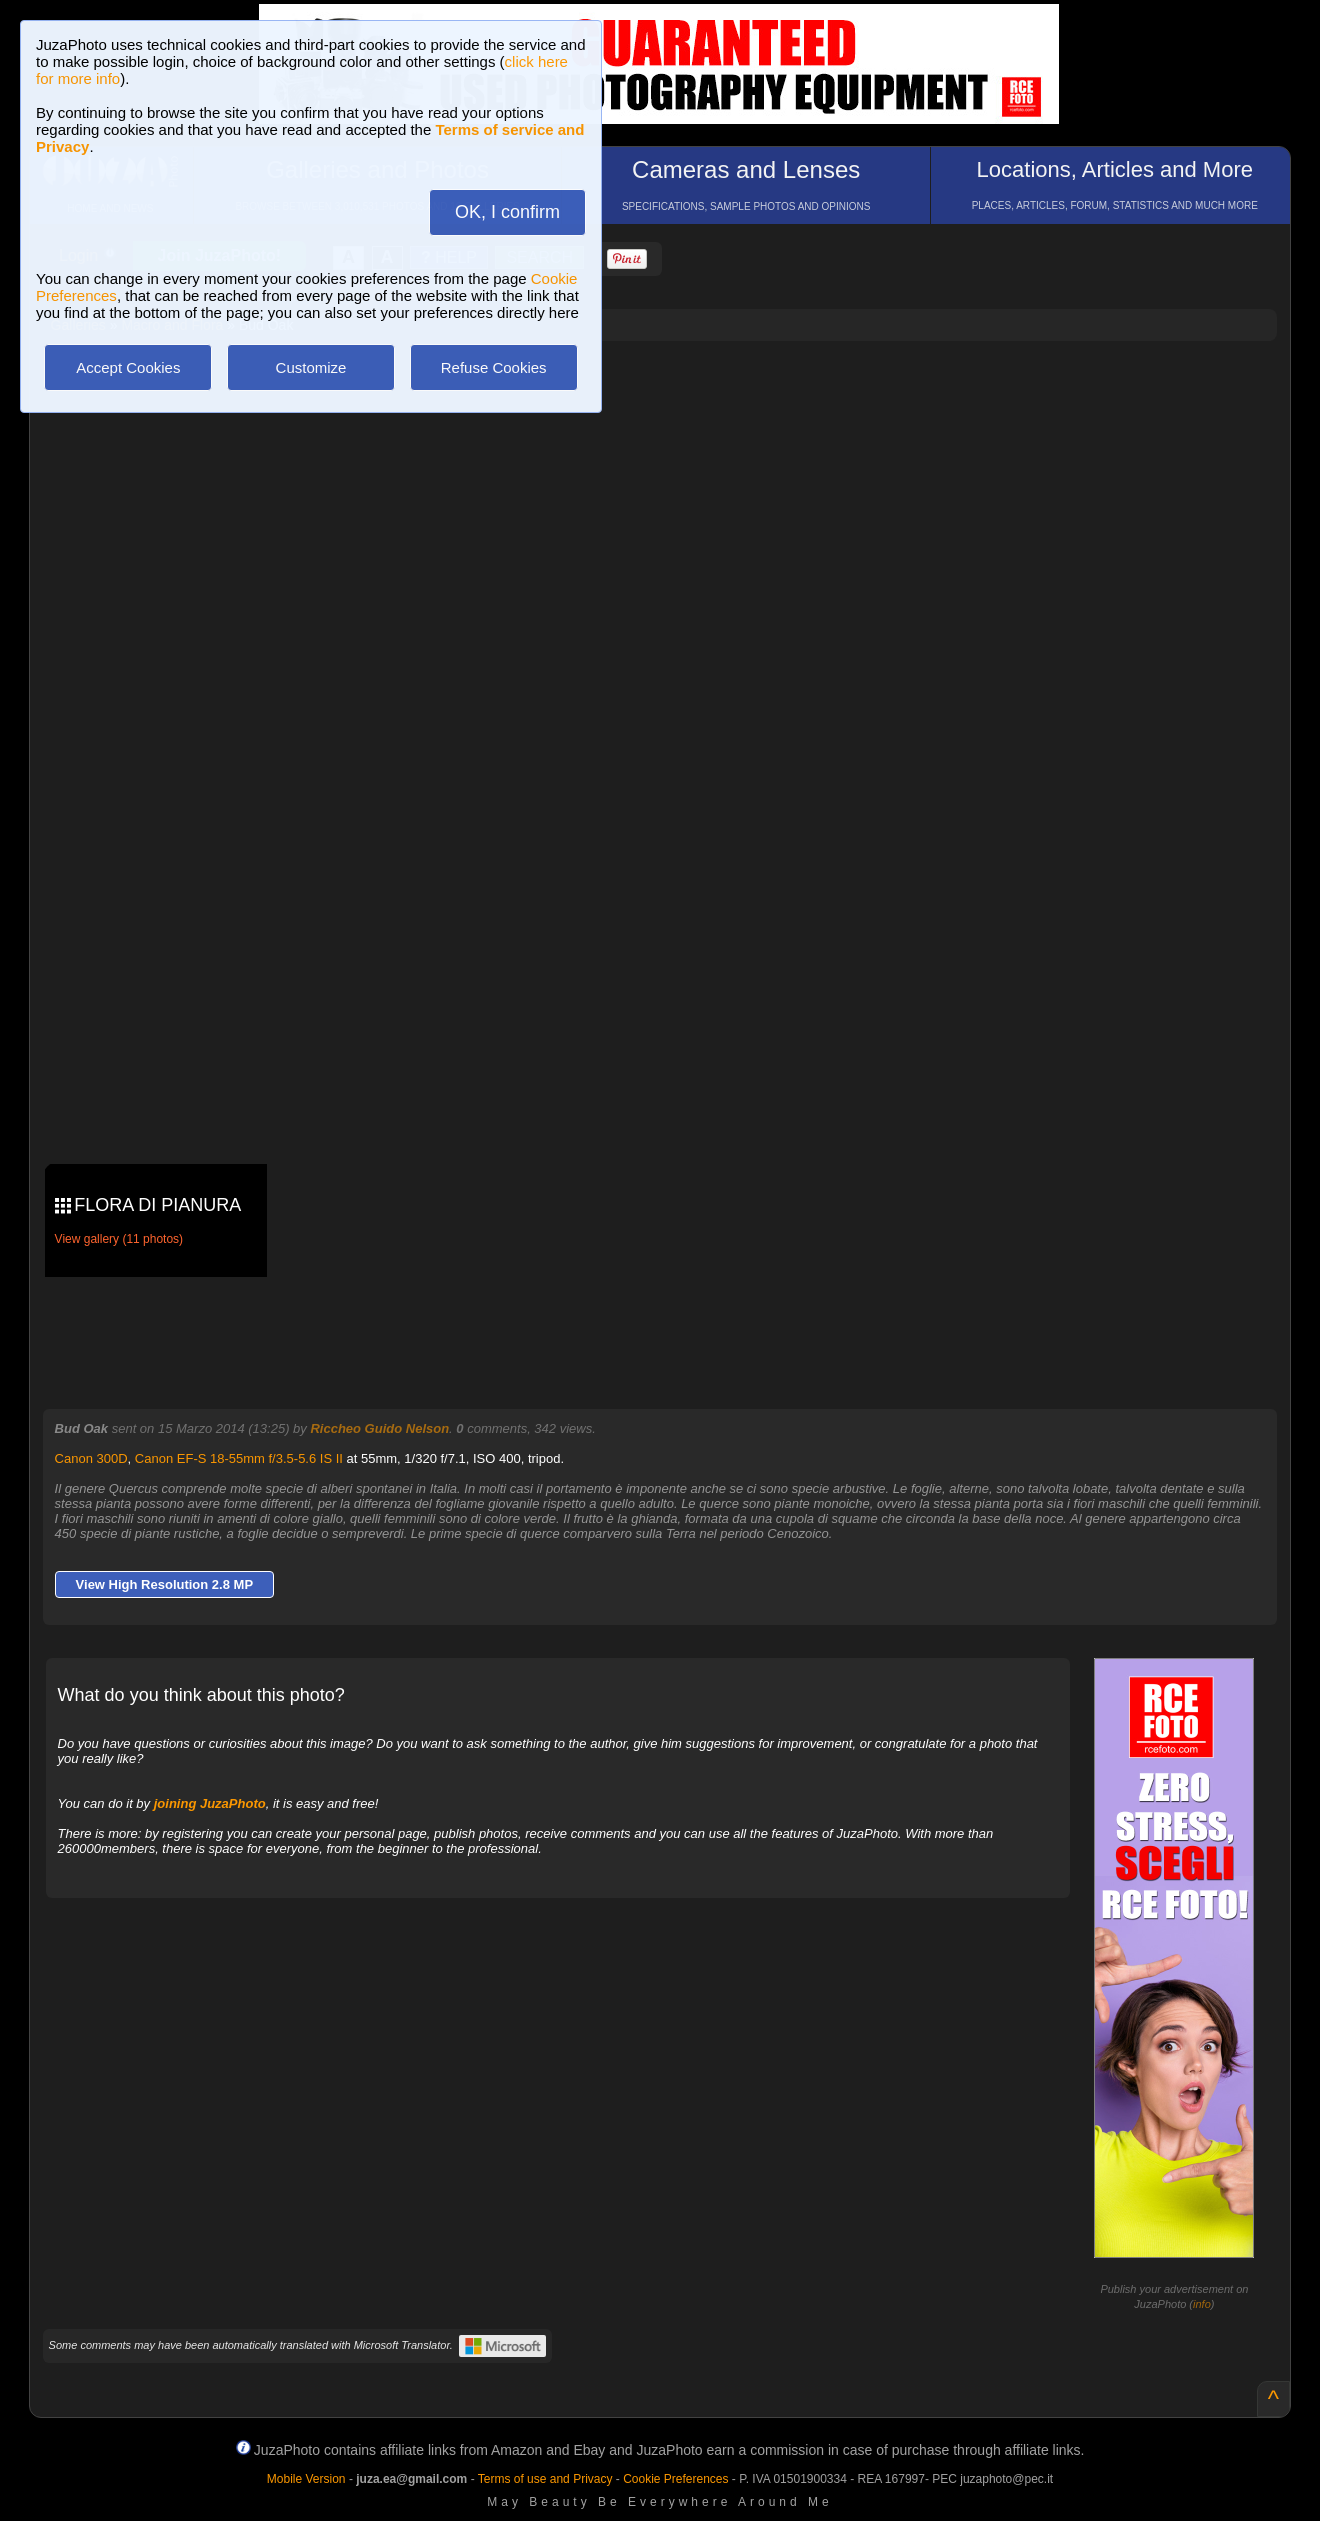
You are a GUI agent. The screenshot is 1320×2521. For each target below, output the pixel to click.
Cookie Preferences (675, 2479)
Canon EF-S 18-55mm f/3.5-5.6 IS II (239, 1458)
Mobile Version (306, 2479)
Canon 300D (91, 1458)
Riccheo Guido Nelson (379, 1428)
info (1202, 2304)
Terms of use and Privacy (545, 2479)
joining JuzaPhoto (210, 1803)
